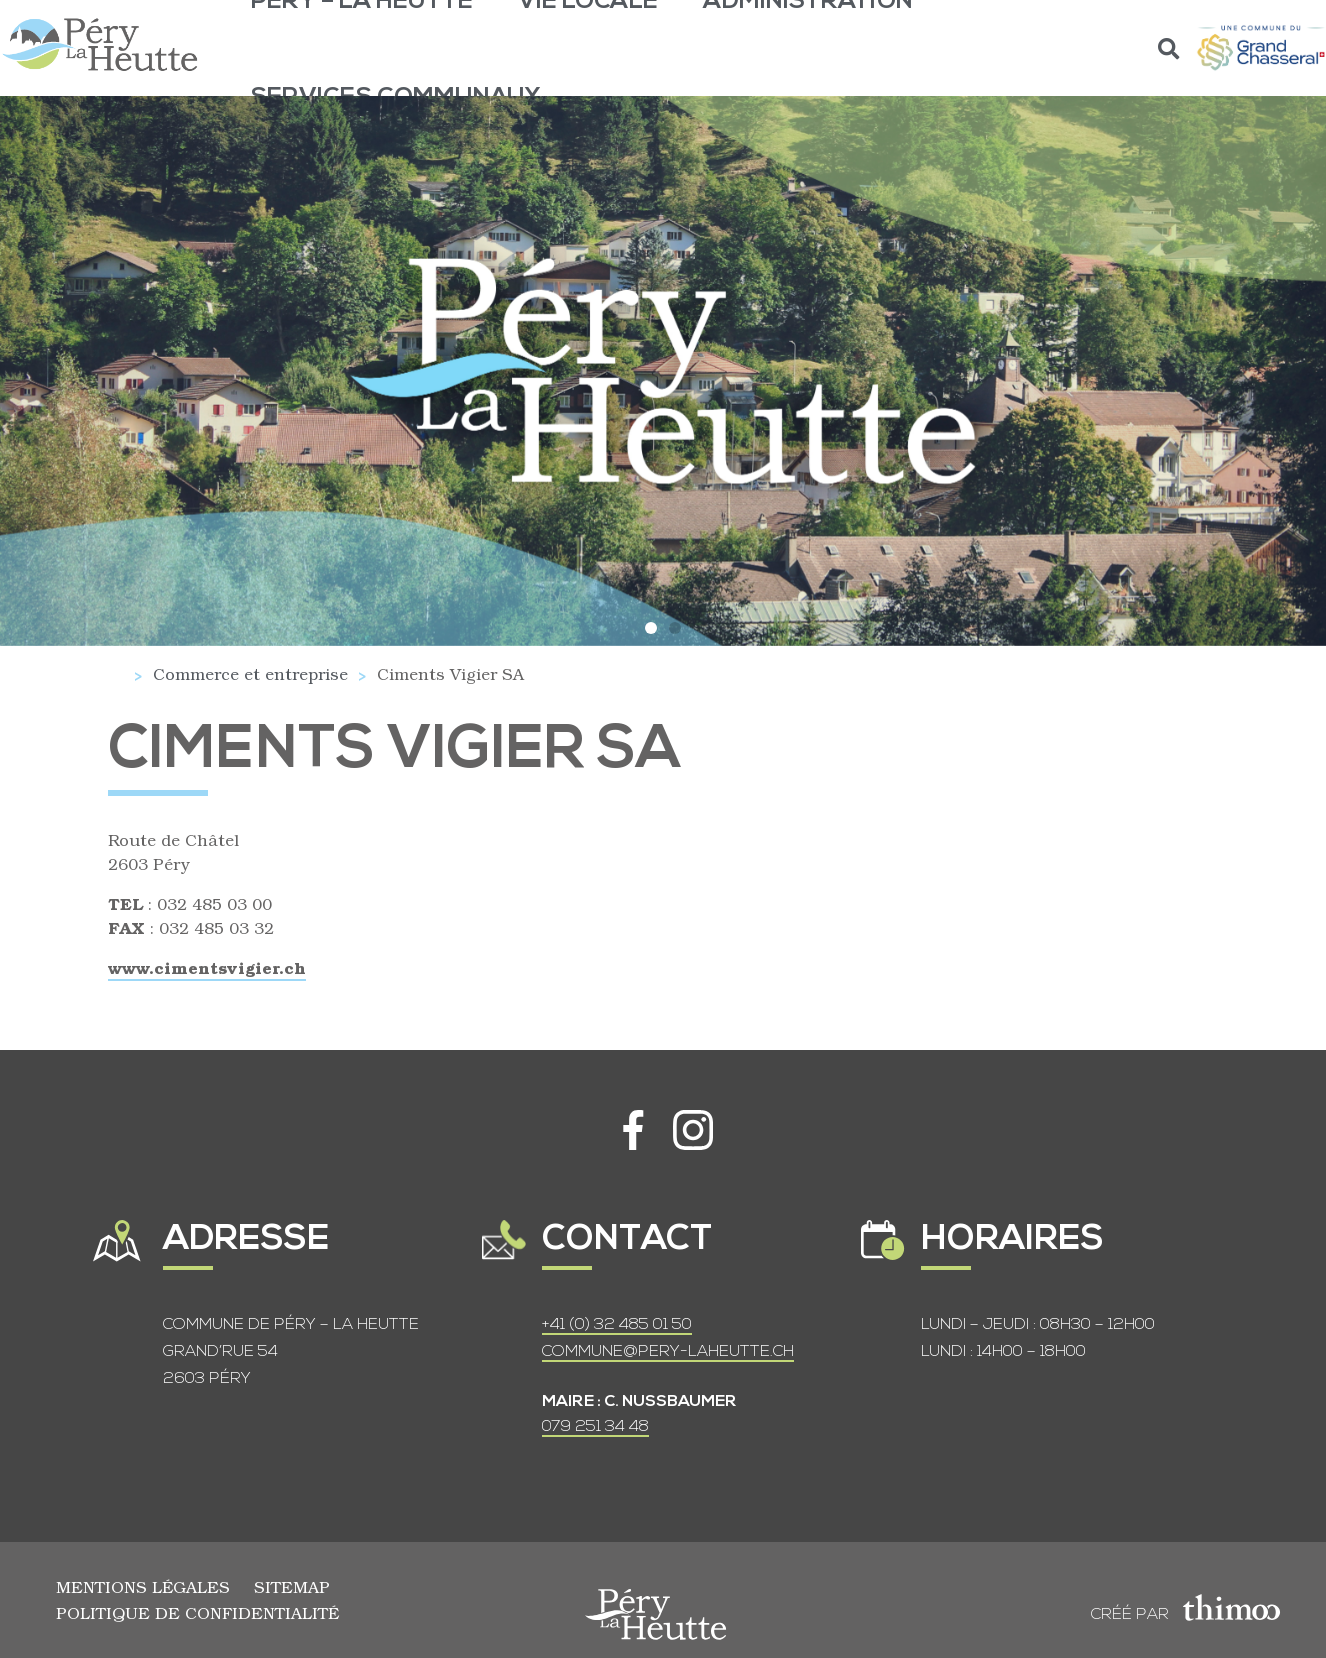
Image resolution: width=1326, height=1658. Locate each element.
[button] (1169, 48)
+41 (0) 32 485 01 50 (617, 1325)
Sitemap (292, 1586)
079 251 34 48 (595, 1427)
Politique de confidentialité (197, 1612)
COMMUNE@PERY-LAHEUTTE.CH (668, 1352)
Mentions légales (143, 1586)
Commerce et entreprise (250, 673)
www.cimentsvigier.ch (207, 967)
